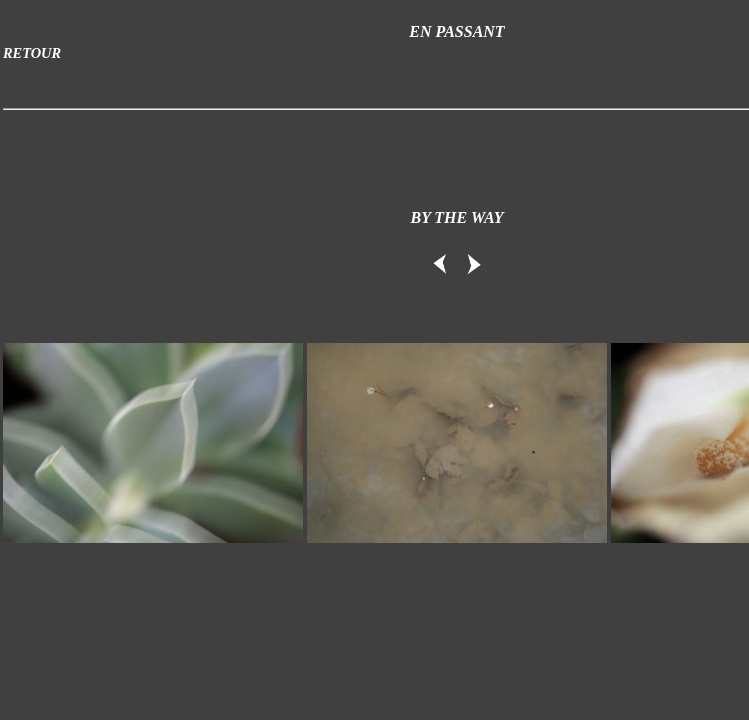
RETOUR (32, 53)
